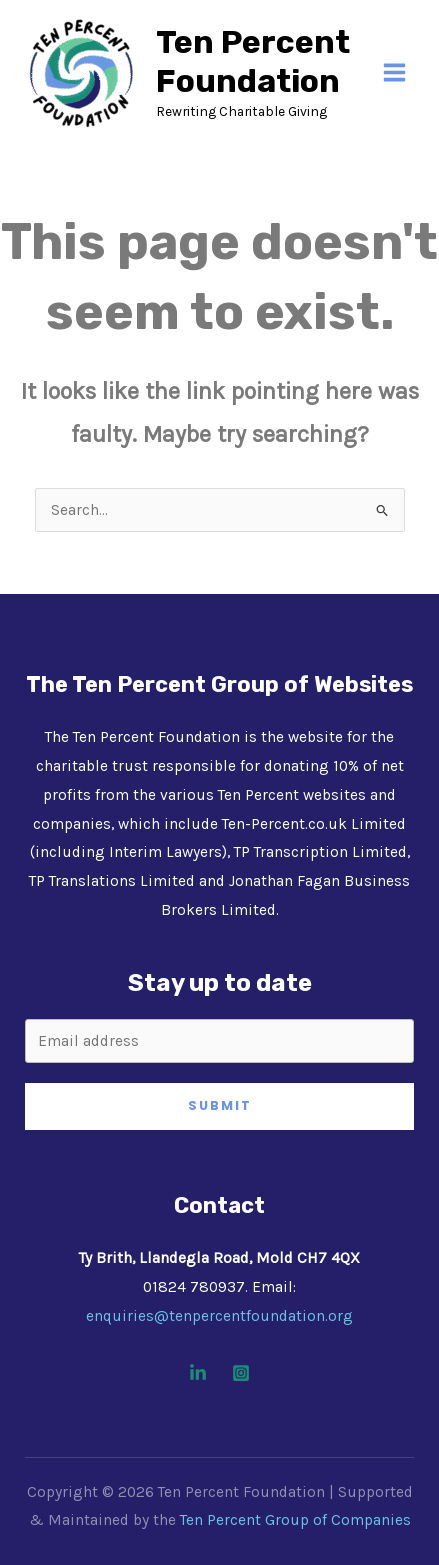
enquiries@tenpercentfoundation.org (219, 1316)
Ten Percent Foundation (253, 61)
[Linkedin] (198, 1373)
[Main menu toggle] (395, 72)
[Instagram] (241, 1373)
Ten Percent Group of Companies (295, 1520)
